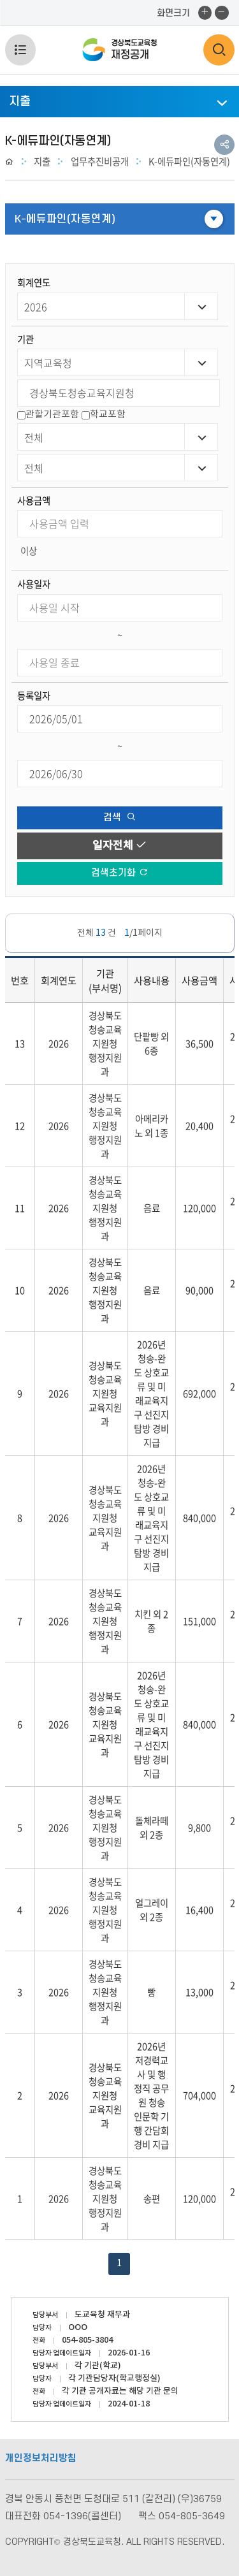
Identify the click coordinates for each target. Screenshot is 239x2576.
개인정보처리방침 (40, 2458)
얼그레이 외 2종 (151, 1910)
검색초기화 (119, 873)
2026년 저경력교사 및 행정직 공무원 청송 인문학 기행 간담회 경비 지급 (151, 2095)
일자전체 (119, 845)
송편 (151, 2199)
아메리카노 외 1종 (151, 1126)
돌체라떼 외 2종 (151, 1828)
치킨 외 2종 (151, 1621)
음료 (151, 1208)
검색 (119, 817)
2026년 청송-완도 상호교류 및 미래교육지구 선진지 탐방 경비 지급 (151, 1393)
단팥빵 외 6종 (151, 1044)
